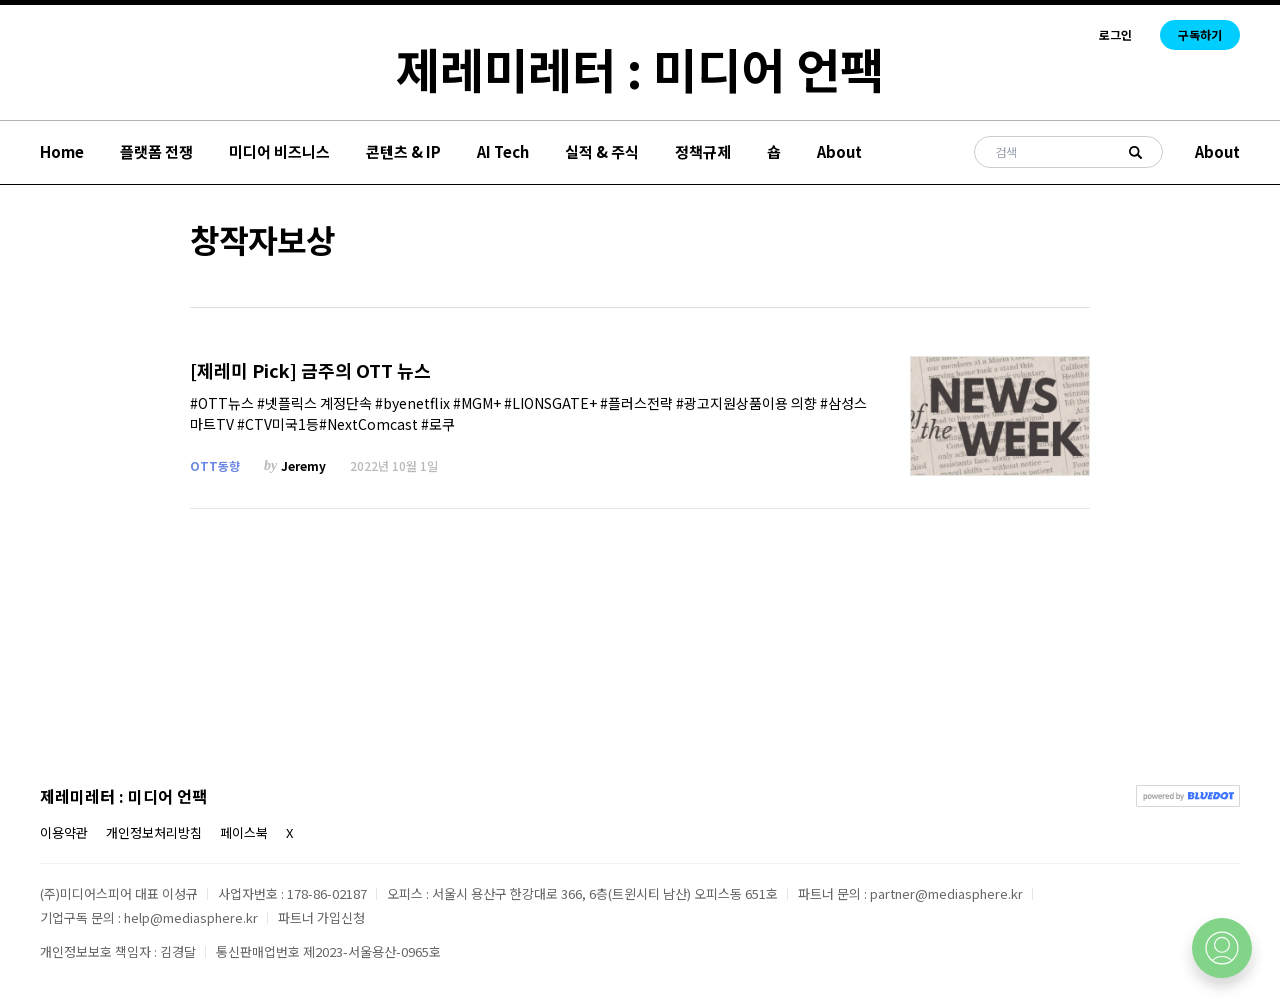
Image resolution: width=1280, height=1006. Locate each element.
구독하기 (1200, 34)
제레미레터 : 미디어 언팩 (640, 68)
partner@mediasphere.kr (946, 893)
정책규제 (703, 151)
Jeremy (303, 465)
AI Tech (503, 151)
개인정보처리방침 (154, 832)
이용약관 (64, 832)
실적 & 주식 (602, 151)
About (839, 151)
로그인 (1115, 35)
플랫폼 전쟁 (156, 151)
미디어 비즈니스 (279, 151)
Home (62, 151)
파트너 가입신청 (321, 917)
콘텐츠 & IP (403, 151)
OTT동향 (215, 465)
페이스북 (244, 832)
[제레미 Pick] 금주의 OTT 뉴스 (310, 370)
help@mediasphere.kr (191, 917)
